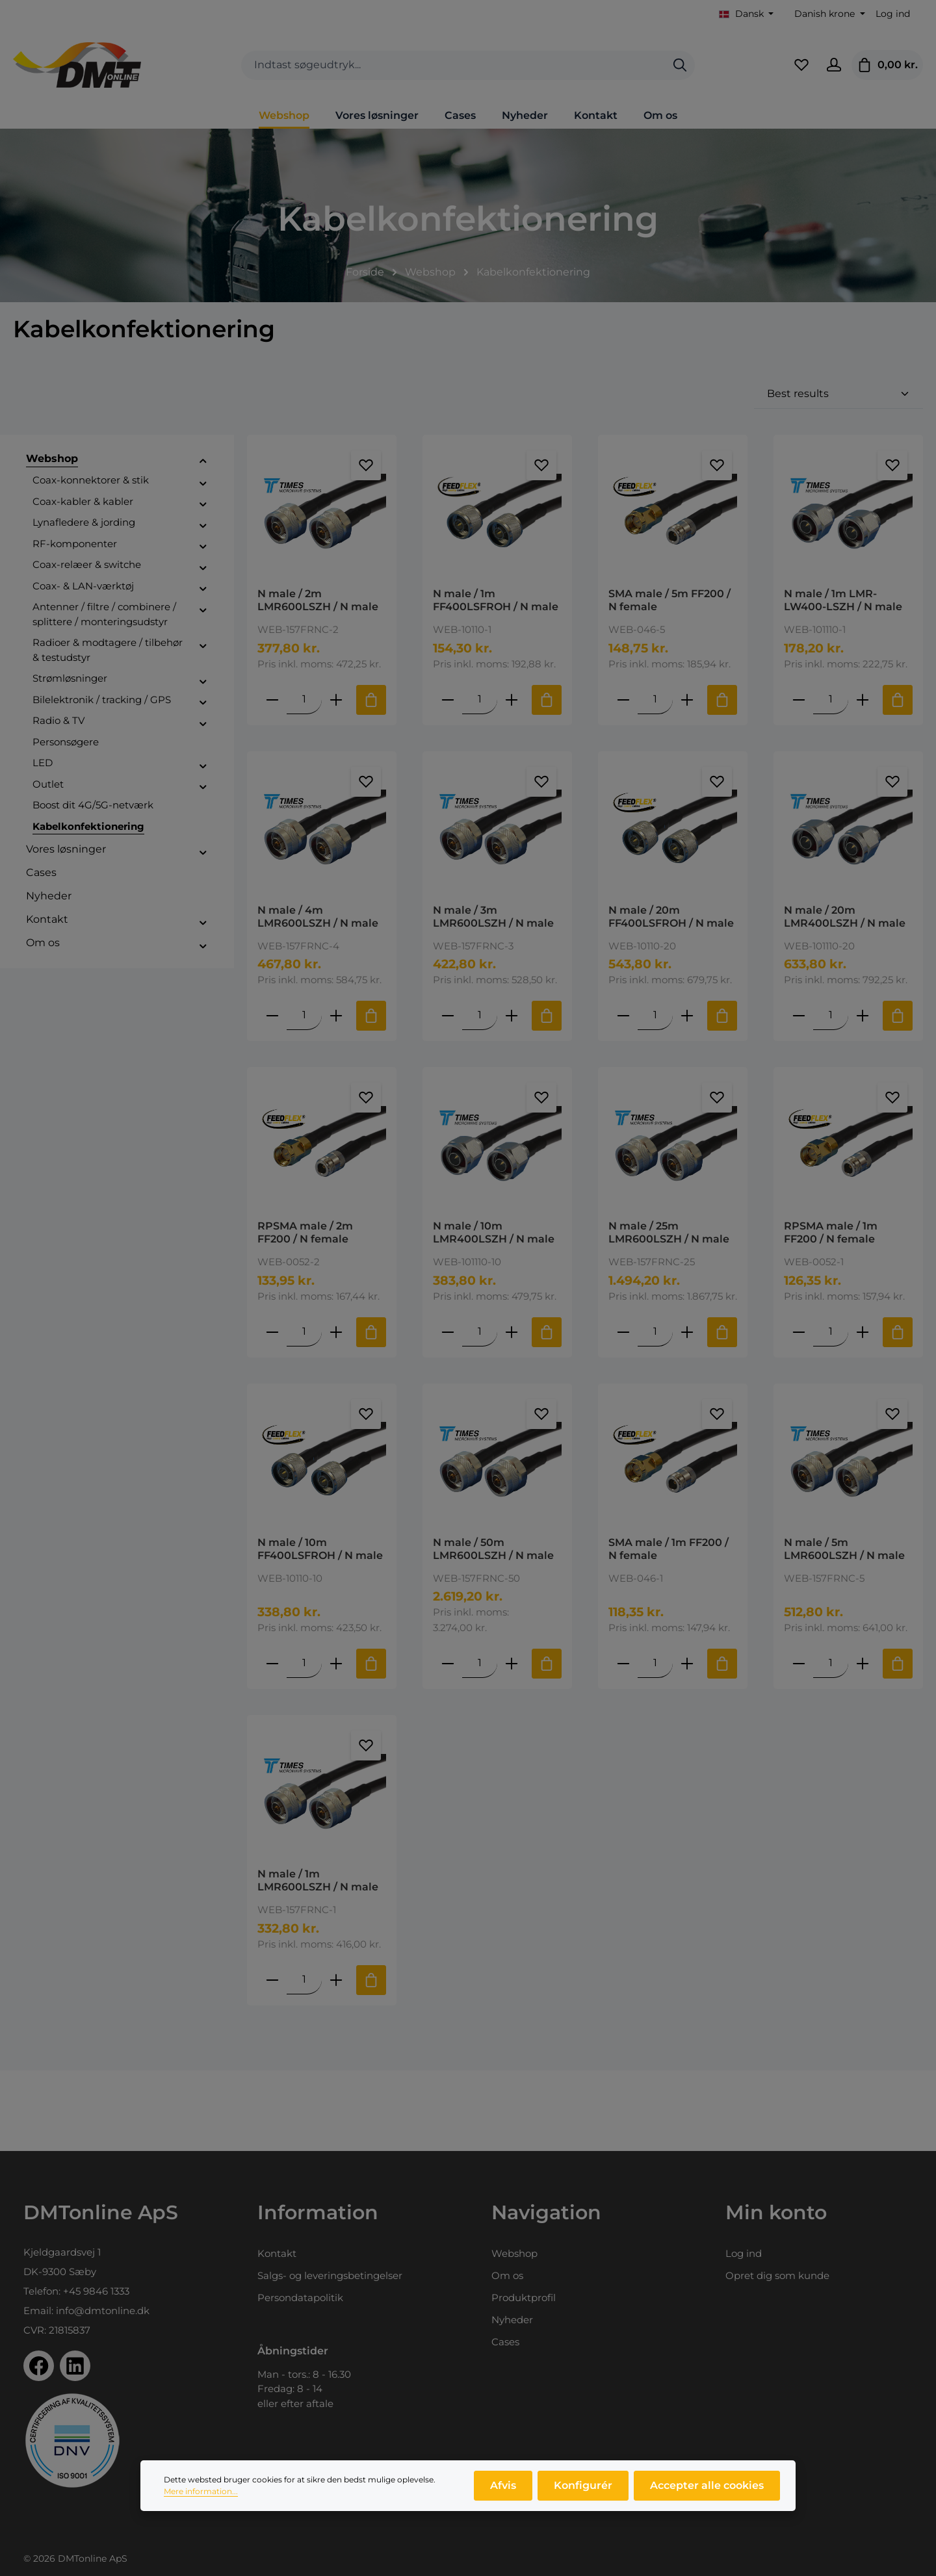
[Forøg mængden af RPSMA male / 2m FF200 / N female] (336, 1331)
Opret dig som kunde (777, 2275)
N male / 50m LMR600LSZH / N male (493, 1549)
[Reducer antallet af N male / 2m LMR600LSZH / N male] (272, 699)
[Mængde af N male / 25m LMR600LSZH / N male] (655, 1331)
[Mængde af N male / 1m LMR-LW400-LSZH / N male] (830, 699)
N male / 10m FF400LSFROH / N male (320, 1549)
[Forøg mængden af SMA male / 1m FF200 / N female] (687, 1663)
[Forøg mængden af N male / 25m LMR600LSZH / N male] (687, 1331)
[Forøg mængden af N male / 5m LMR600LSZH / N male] (863, 1663)
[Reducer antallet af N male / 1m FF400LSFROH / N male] (448, 699)
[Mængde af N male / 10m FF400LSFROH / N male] (304, 1663)
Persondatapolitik (300, 2297)
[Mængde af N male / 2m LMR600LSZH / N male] (304, 699)
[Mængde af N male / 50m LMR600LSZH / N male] (479, 1663)
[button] (203, 461)
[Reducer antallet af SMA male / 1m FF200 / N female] (623, 1663)
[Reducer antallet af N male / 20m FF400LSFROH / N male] (623, 1015)
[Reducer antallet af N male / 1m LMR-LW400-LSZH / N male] (799, 699)
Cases (505, 2342)
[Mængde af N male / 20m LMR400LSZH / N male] (830, 1015)
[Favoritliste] (801, 65)
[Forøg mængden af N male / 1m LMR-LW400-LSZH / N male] (863, 699)
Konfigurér (583, 2493)
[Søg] (680, 65)
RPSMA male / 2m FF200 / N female (305, 1232)
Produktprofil (523, 2297)
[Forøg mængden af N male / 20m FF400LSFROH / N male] (687, 1015)
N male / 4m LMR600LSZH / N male (317, 916)
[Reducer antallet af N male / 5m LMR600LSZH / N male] (799, 1663)
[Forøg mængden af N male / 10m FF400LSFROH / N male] (336, 1663)
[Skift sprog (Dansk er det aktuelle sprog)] (746, 14)
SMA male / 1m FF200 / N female (668, 1549)
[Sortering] (838, 394)
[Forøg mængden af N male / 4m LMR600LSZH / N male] (336, 1015)
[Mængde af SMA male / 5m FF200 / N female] (655, 699)
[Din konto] (834, 65)
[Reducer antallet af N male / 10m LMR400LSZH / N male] (448, 1331)
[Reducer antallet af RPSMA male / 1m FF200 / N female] (799, 1331)
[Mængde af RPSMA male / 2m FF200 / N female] (304, 1331)
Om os (507, 2275)
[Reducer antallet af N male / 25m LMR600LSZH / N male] (623, 1331)
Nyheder (512, 2319)
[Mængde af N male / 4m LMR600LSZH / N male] (304, 1015)
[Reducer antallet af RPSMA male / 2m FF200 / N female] (272, 1331)
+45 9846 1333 (96, 2291)
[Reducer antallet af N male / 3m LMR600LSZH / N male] (448, 1015)
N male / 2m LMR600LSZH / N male (317, 600)
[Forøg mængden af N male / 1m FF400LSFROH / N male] (511, 699)
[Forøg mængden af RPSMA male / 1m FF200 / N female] (863, 1331)
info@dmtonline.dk (103, 2310)
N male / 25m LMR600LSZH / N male (668, 1232)
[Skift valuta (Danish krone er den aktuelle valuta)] (828, 14)
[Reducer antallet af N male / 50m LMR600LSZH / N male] (448, 1663)
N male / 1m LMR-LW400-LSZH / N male (843, 600)
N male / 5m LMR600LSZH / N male (844, 1549)
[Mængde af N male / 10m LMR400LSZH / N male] (479, 1331)
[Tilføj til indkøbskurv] (371, 700)
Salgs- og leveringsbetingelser (329, 2275)
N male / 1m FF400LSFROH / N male (495, 600)
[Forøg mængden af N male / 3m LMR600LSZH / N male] (511, 1015)
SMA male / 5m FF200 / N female (669, 600)
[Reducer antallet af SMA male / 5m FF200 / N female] (623, 699)
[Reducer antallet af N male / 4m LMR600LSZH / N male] (272, 1015)
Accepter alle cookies (707, 2493)
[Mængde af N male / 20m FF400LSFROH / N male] (655, 1015)
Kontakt (276, 2253)
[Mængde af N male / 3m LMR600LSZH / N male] (479, 1015)
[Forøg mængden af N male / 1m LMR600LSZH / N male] (336, 1979)
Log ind (893, 13)
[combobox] (453, 65)
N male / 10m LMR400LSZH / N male (493, 1232)
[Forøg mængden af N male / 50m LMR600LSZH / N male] (511, 1663)
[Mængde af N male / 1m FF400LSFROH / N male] (479, 699)
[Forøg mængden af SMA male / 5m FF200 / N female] (687, 699)
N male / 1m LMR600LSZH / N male (317, 1880)
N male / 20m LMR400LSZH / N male (844, 916)
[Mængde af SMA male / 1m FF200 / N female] (655, 1663)
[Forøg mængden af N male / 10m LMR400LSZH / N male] (511, 1331)
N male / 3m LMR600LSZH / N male (493, 916)
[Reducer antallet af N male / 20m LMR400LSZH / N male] (799, 1015)
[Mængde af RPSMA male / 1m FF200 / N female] (830, 1331)
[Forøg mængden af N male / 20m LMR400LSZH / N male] (863, 1015)
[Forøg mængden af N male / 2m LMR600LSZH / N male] (336, 699)
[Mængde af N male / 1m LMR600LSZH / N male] (304, 1979)
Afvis (503, 2493)
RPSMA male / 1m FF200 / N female (831, 1232)
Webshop (514, 2253)
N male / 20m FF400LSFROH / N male (671, 916)
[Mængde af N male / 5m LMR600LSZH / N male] (830, 1663)
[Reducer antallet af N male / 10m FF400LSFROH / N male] (272, 1663)
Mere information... (201, 2499)
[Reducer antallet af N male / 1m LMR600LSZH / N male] (272, 1979)
